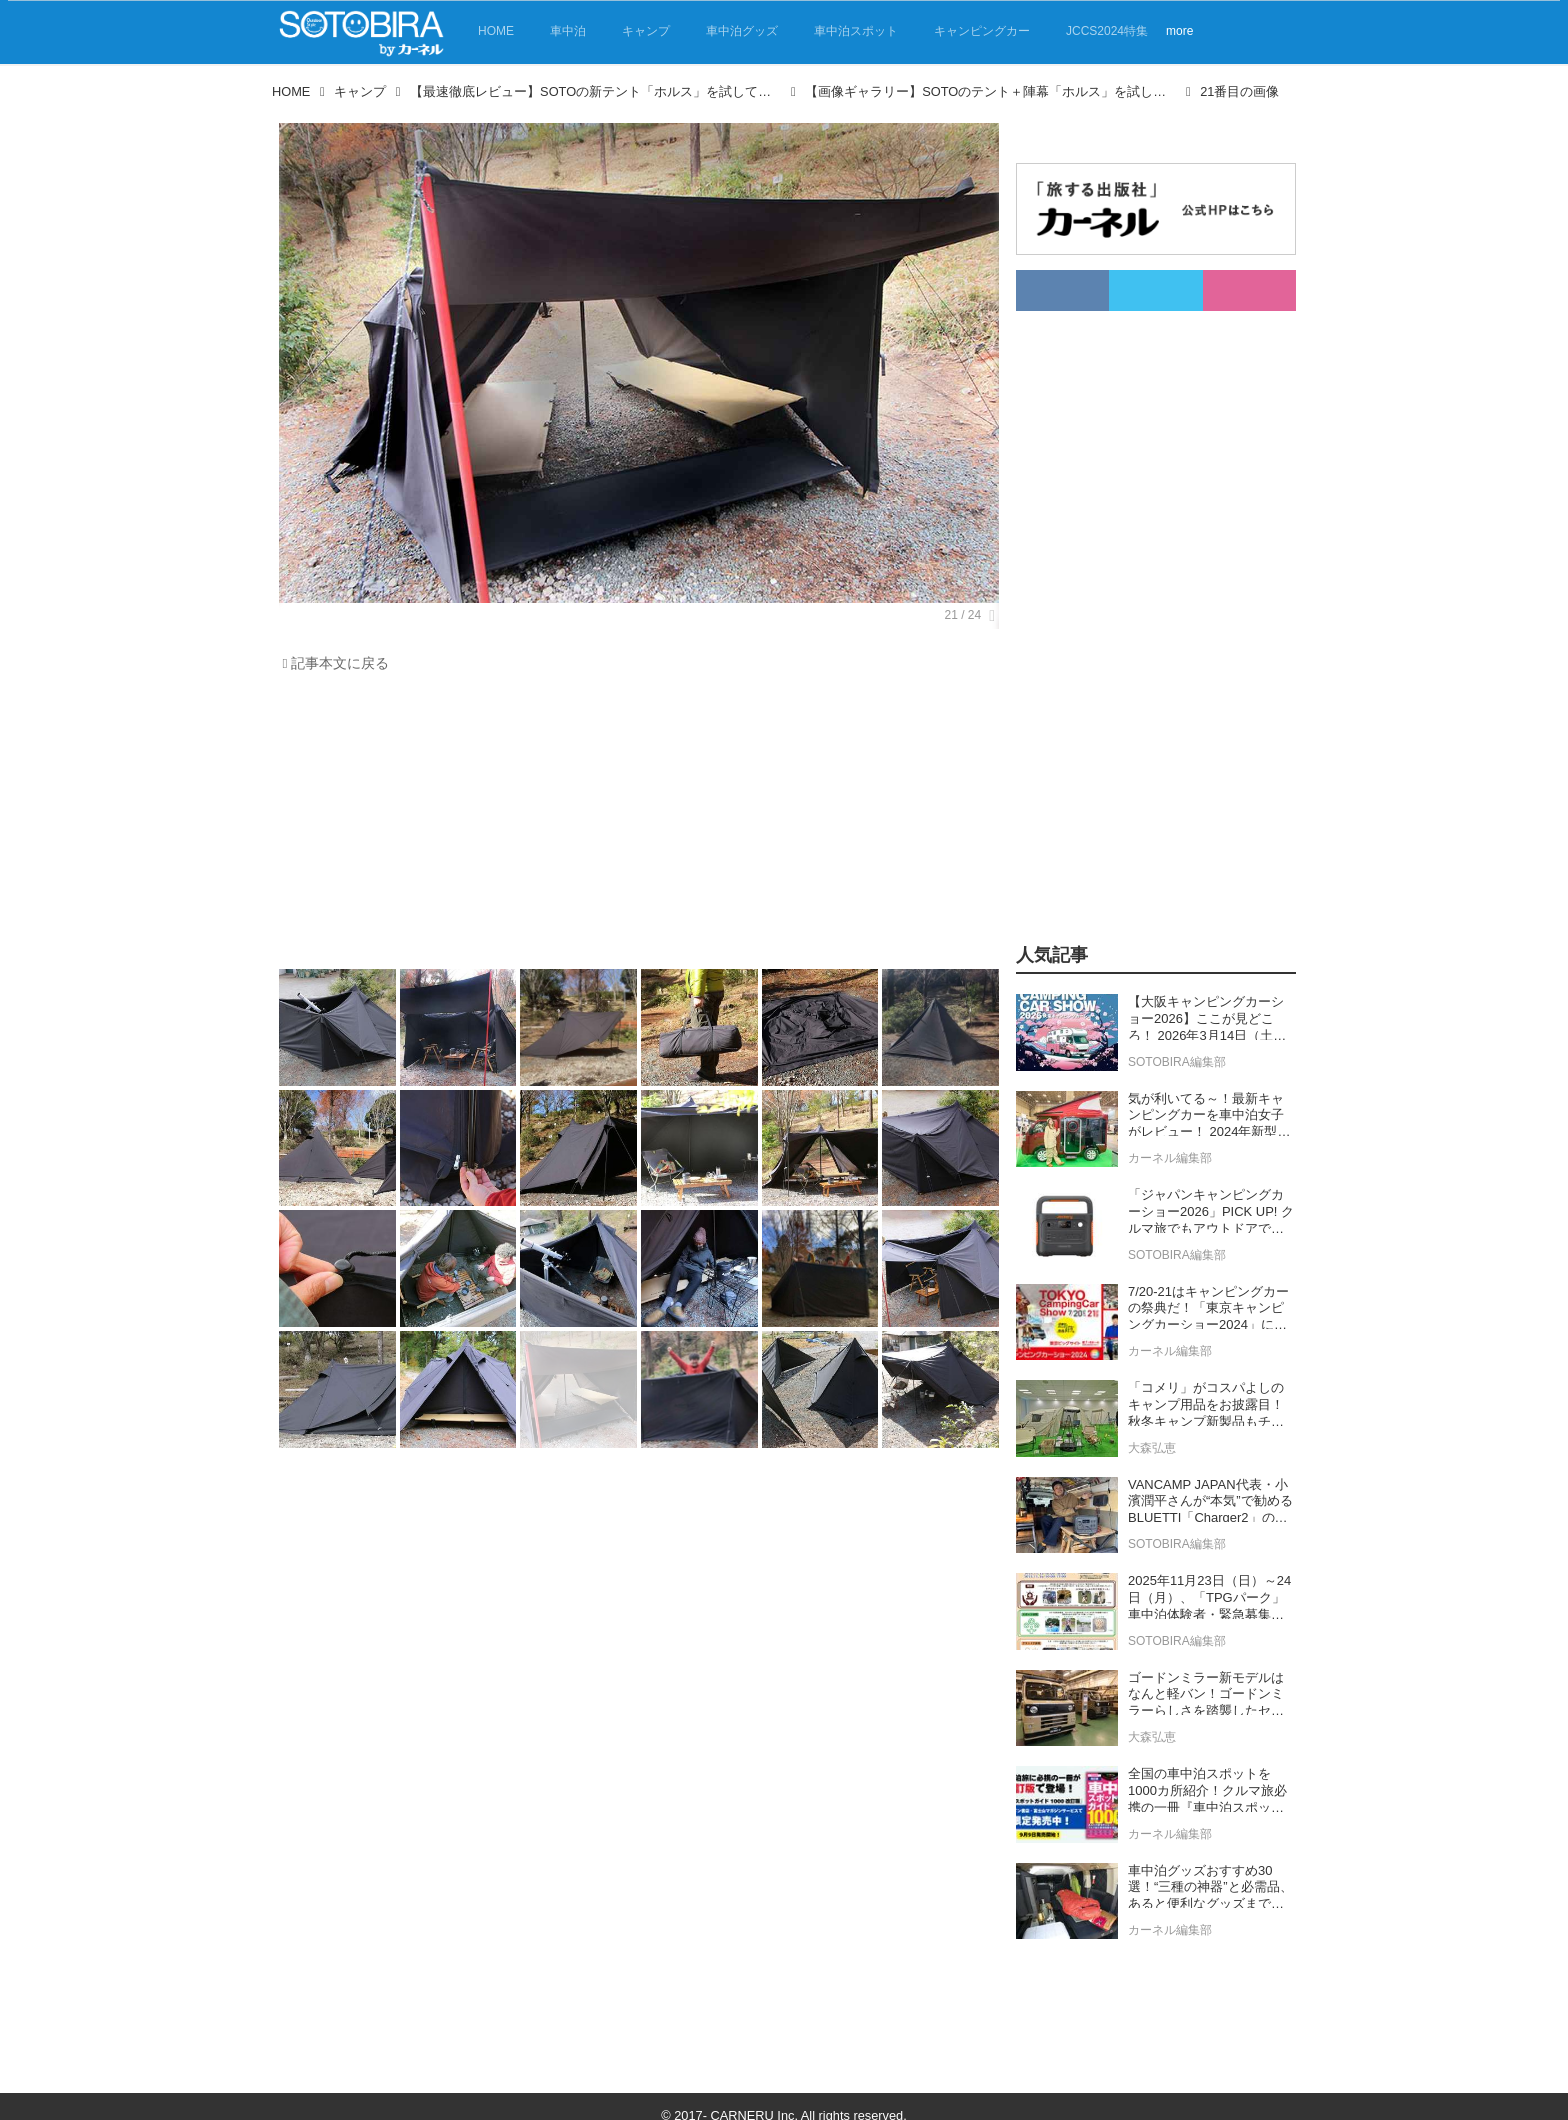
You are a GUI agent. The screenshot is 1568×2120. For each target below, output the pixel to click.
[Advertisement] (634, 826)
